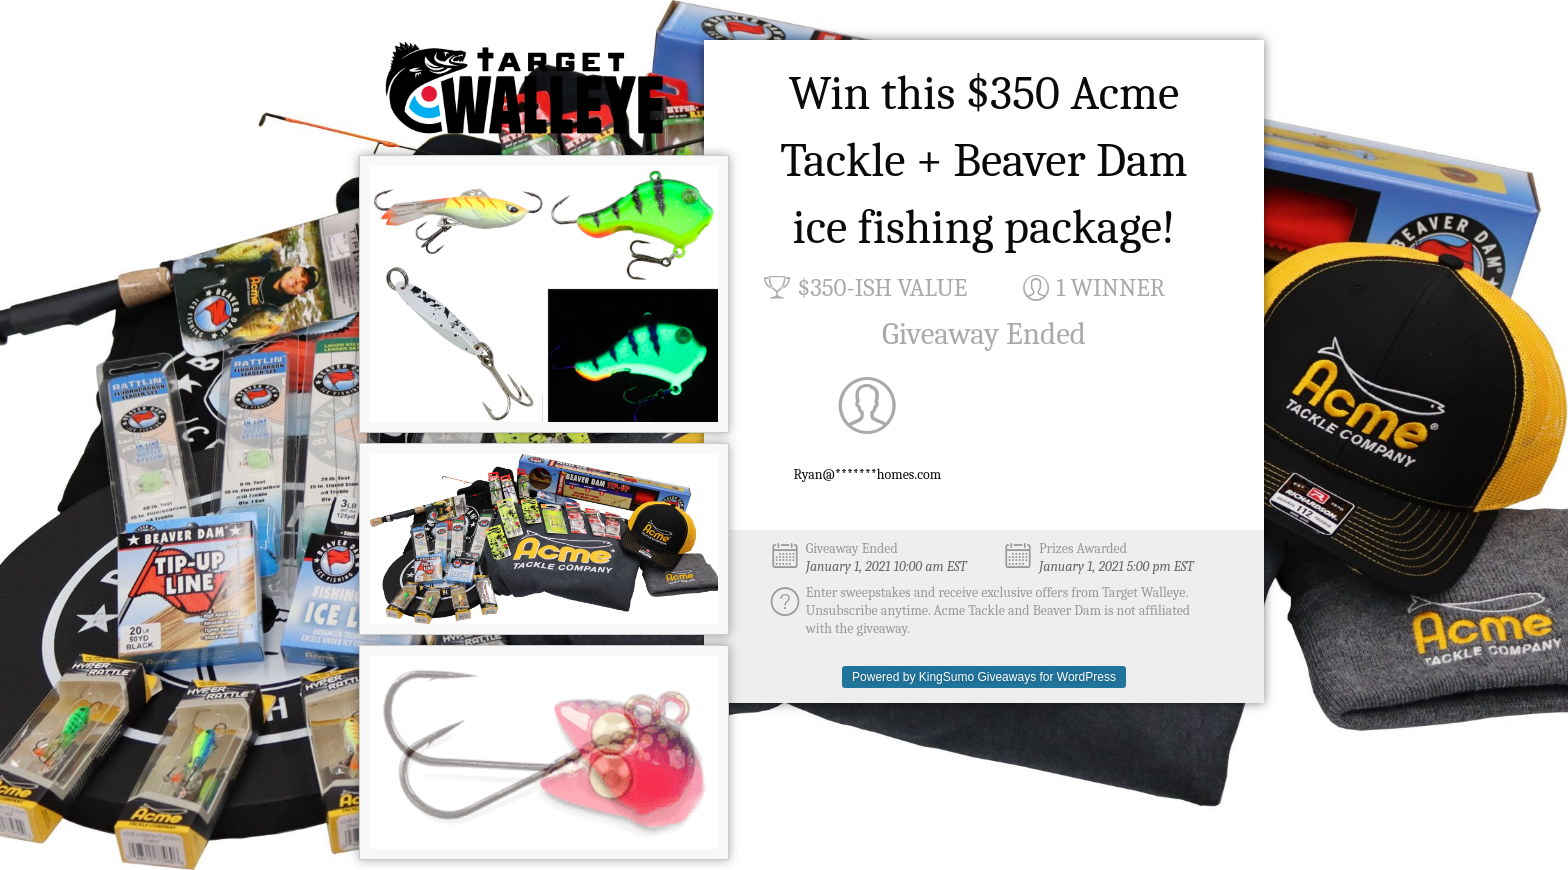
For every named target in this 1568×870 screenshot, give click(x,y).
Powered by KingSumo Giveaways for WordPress (984, 677)
